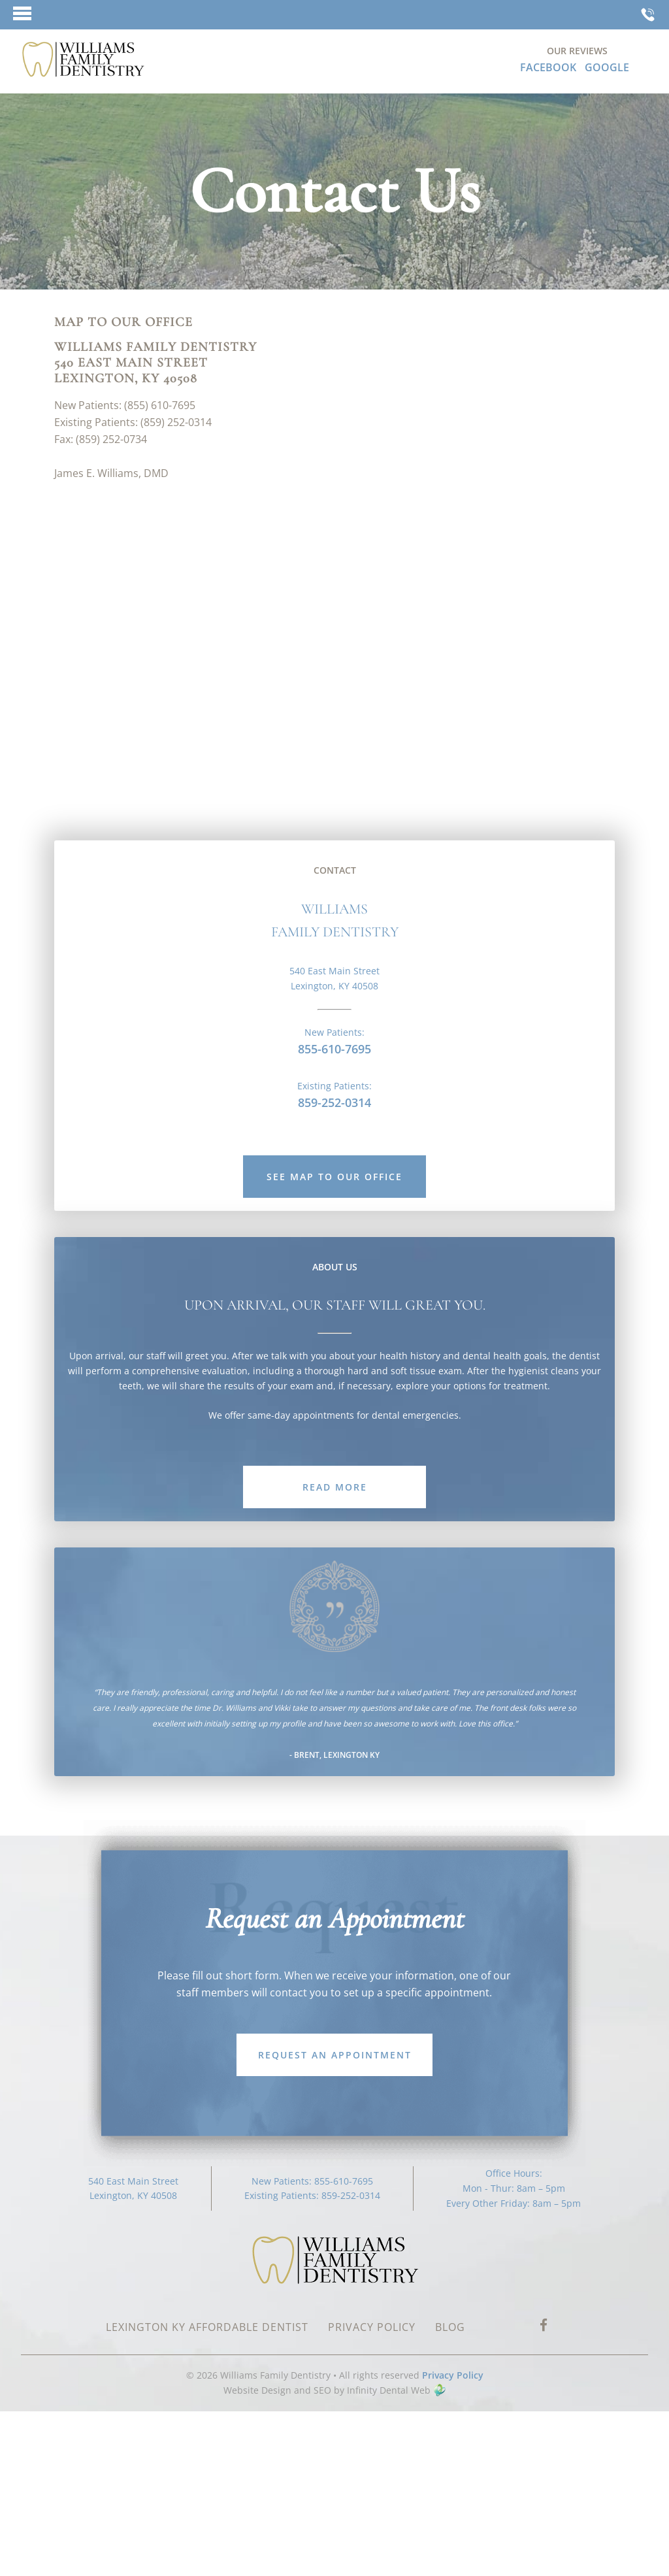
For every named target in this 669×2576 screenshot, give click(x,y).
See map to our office (334, 1176)
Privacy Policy (452, 2375)
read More (334, 1487)
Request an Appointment (335, 2055)
